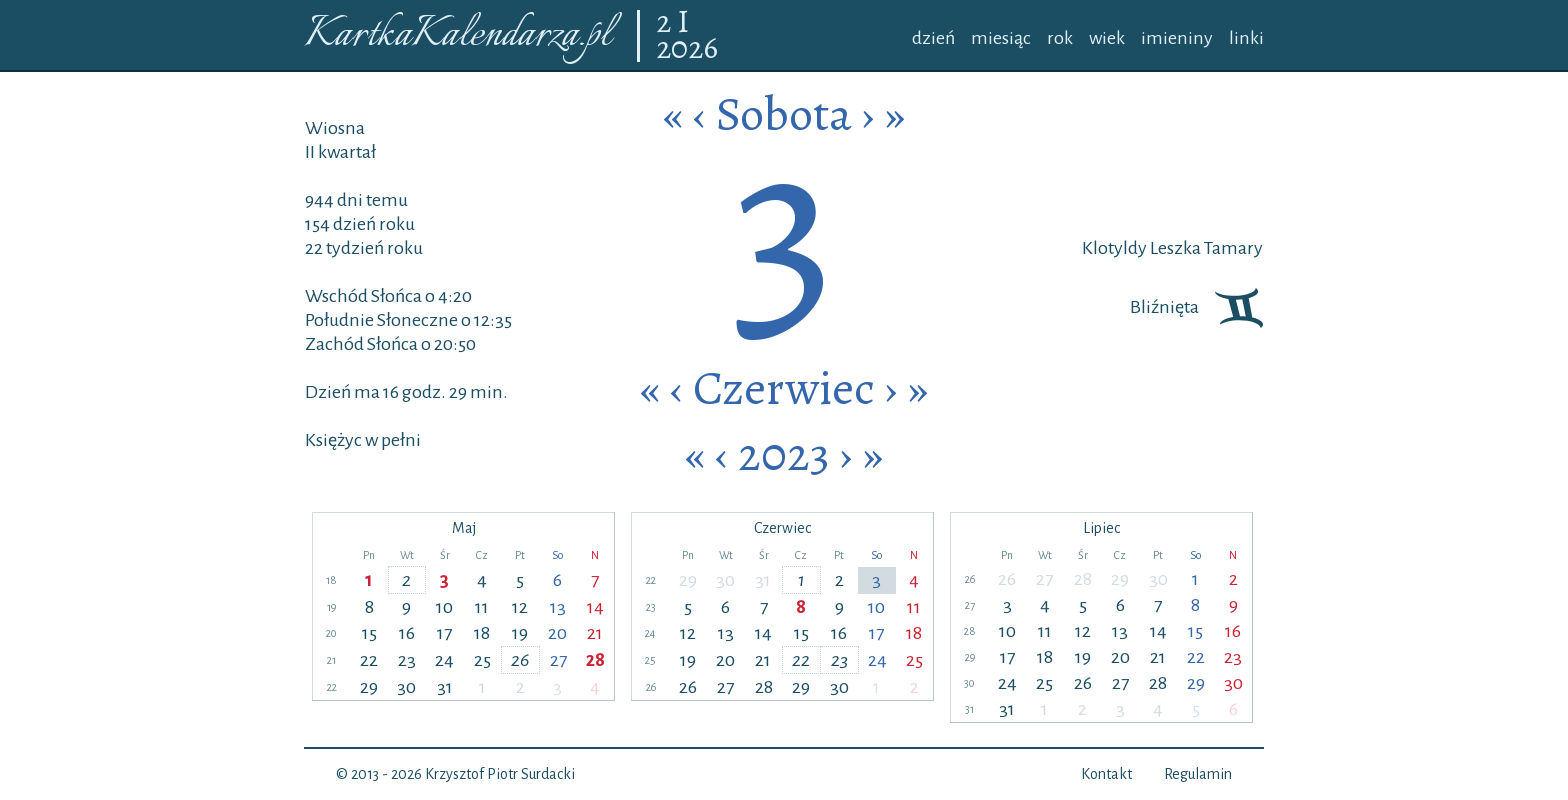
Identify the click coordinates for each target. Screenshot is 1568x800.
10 (444, 607)
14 (595, 607)
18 (482, 633)
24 (444, 660)
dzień (933, 38)
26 (520, 660)
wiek (1107, 38)
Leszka (1174, 248)
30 (406, 687)
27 (558, 660)
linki (1246, 38)
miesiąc (1001, 38)
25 (482, 660)
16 (407, 633)
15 (369, 633)
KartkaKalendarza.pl (457, 35)
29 (369, 687)
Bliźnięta (1196, 307)
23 (407, 660)
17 (444, 633)
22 (369, 660)
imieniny (1177, 38)
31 (445, 687)
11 (482, 607)
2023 (784, 454)
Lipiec (1101, 528)
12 (520, 607)
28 (595, 660)
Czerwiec (784, 388)
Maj (464, 528)
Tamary (1232, 248)
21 (595, 633)
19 (520, 633)
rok (1060, 38)
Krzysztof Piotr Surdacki (500, 774)
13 (558, 607)
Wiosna (335, 128)
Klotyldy (1114, 248)
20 (557, 633)
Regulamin (1198, 774)
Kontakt (1106, 774)
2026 (687, 49)
